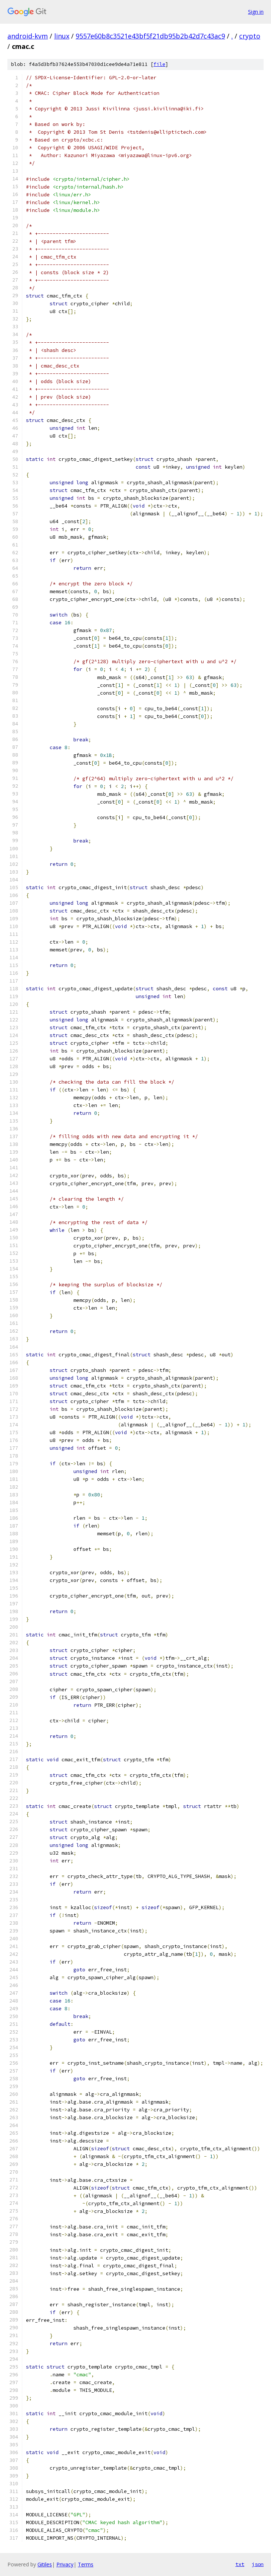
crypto (249, 35)
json (258, 2564)
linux (61, 35)
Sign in (256, 11)
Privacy (64, 2564)
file (159, 64)
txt (239, 2564)
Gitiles (44, 2564)
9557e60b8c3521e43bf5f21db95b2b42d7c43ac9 (150, 35)
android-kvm (27, 35)
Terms (85, 2564)
